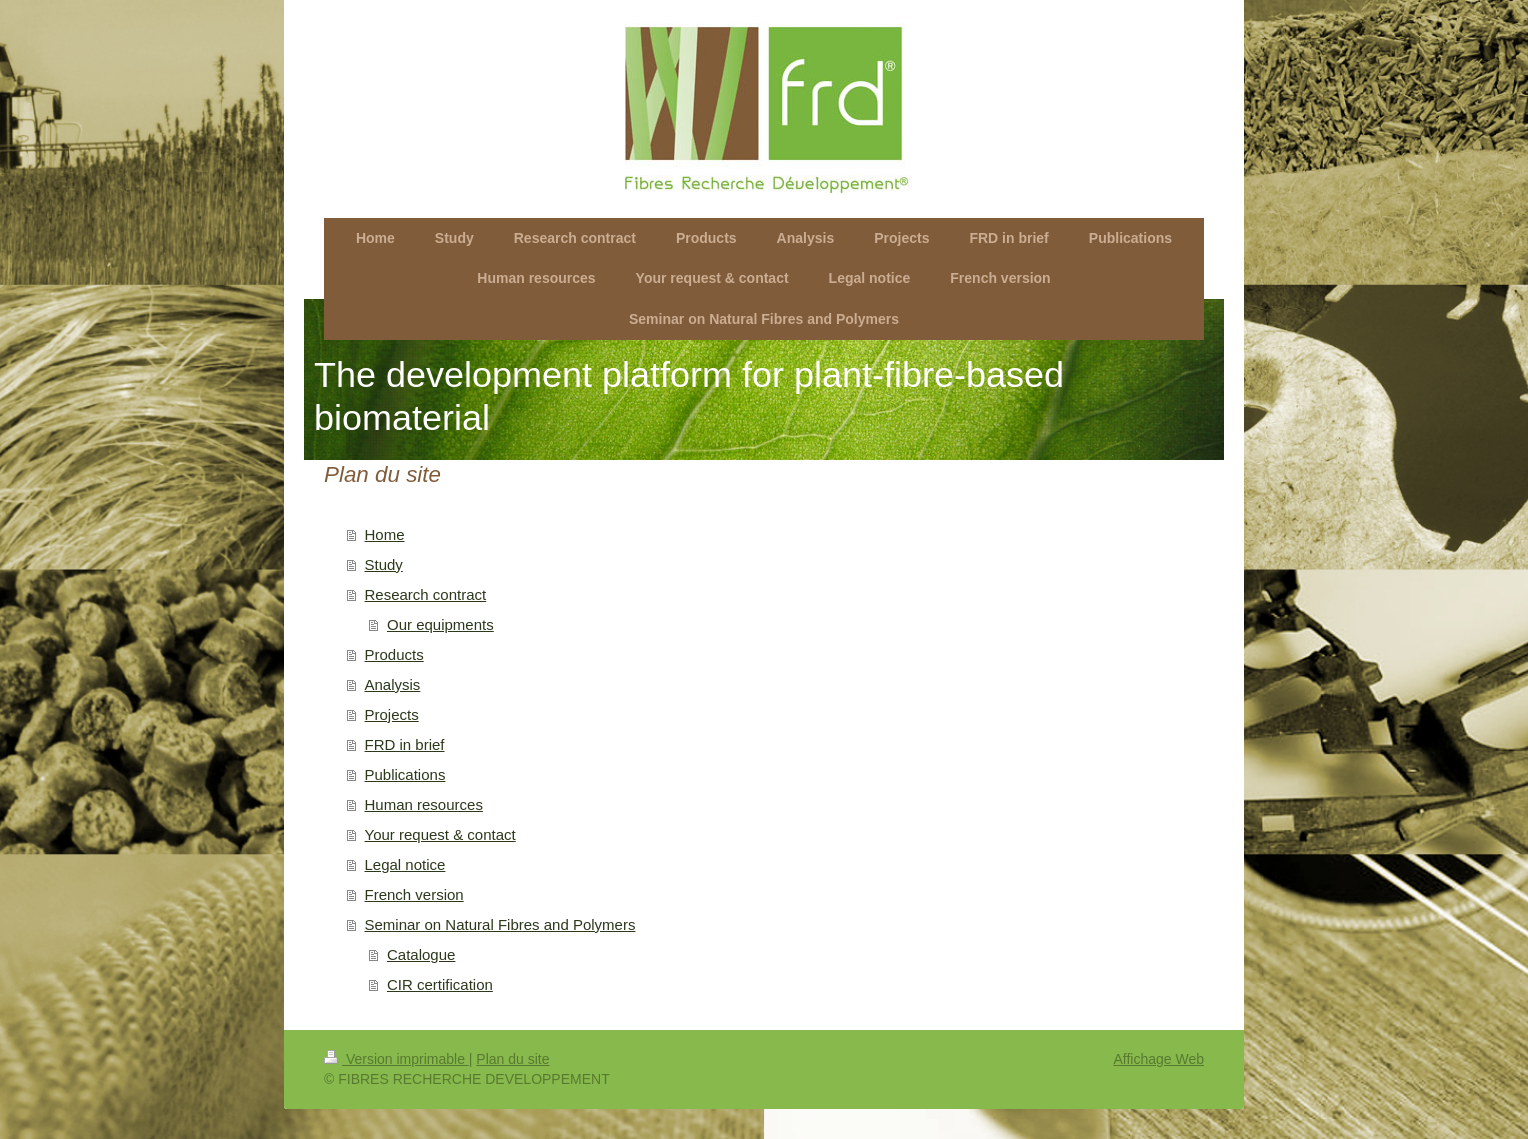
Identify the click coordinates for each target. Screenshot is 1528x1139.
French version (414, 894)
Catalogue (421, 954)
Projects (392, 714)
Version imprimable (396, 1059)
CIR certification (440, 984)
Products (394, 654)
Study (384, 564)
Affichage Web (1158, 1059)
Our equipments (440, 624)
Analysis (393, 684)
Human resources (424, 804)
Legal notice (405, 864)
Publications (405, 774)
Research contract (426, 594)
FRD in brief (405, 744)
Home (385, 534)
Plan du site (512, 1059)
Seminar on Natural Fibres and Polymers (500, 924)
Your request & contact (440, 834)
